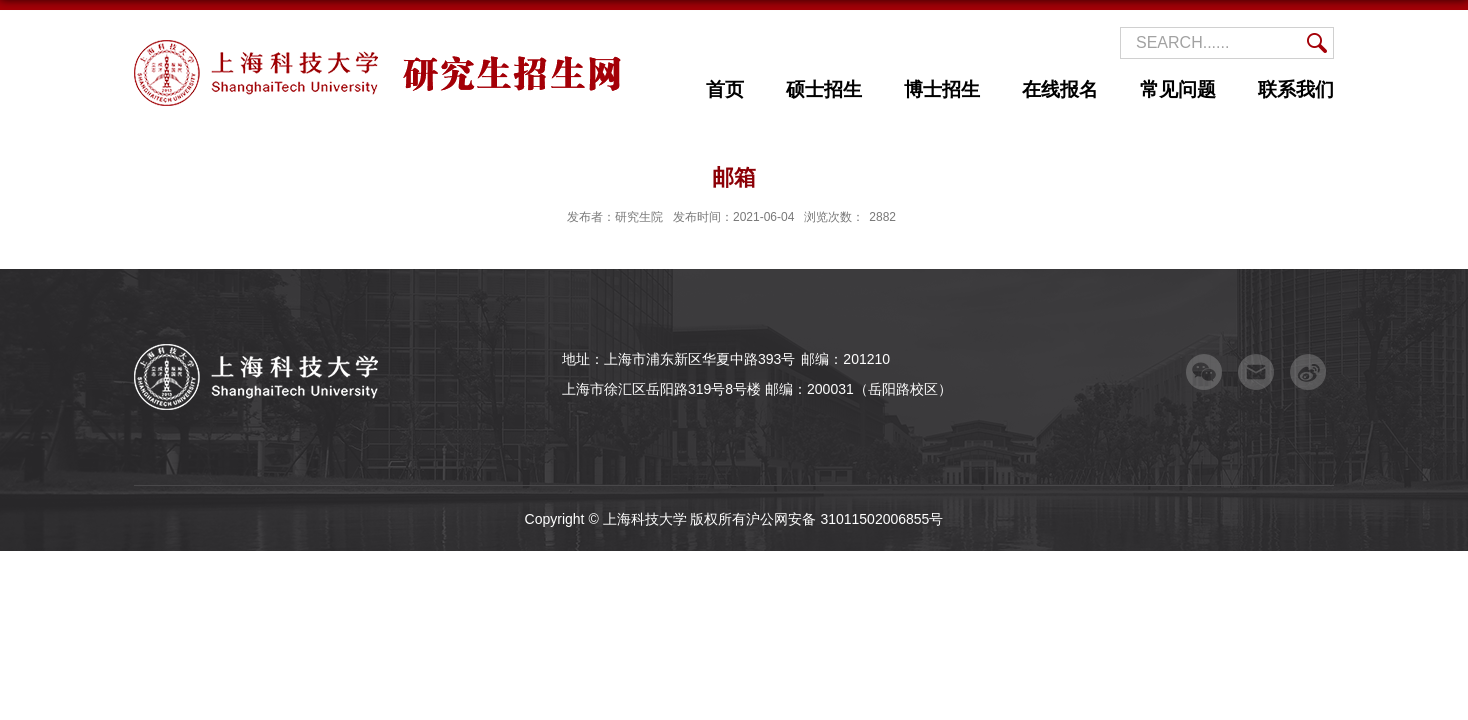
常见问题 (1178, 89)
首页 (725, 89)
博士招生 (942, 89)
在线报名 (1060, 89)
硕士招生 (824, 89)
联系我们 (1296, 89)
